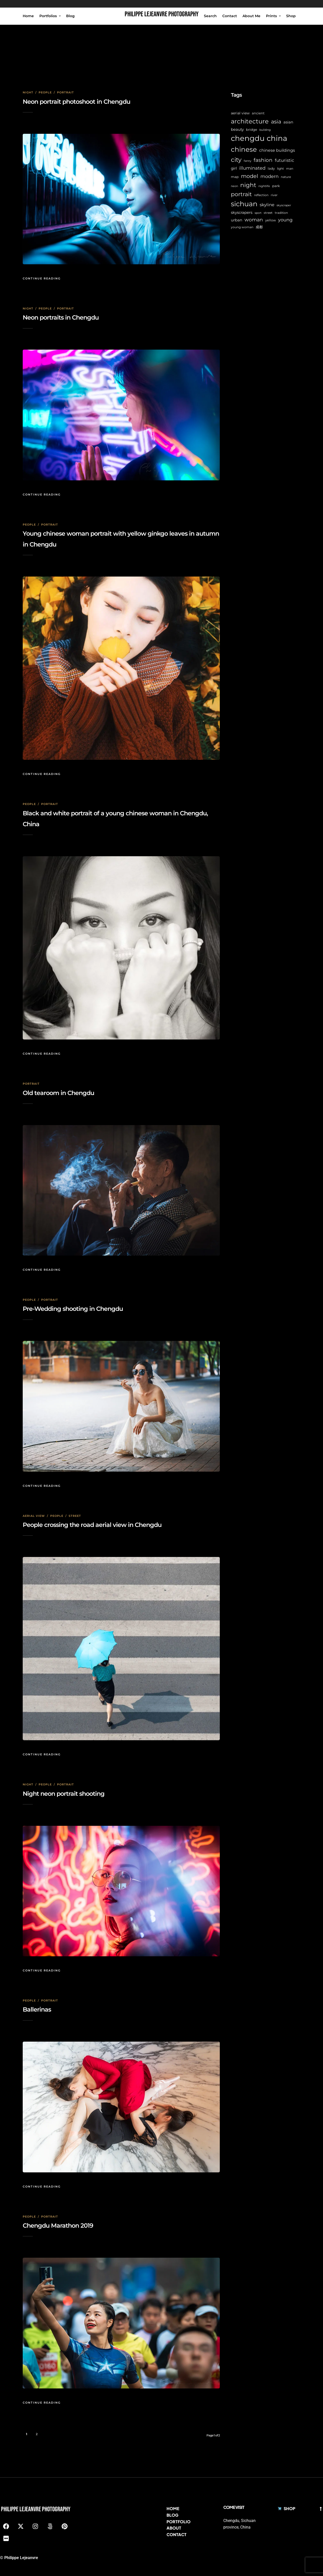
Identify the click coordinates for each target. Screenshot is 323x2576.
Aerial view (34, 1516)
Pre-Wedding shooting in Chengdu (73, 1308)
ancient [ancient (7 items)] (258, 113)
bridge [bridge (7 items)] (251, 130)
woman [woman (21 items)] (254, 220)
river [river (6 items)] (274, 195)
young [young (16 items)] (285, 219)
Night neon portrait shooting (63, 1793)
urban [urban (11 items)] (236, 220)
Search (210, 16)
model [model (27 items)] (249, 176)
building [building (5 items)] (265, 130)
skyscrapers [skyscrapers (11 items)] (241, 212)
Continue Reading (42, 278)
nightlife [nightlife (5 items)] (264, 186)
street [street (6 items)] (268, 213)
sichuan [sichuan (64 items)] (244, 204)
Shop (291, 16)
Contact (229, 16)
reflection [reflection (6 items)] (261, 195)
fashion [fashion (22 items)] (263, 160)
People (45, 92)
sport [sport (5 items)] (258, 213)
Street (75, 1516)
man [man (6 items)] (289, 168)
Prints (271, 16)
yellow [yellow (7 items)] (270, 220)
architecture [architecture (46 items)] (250, 121)
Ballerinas (37, 2009)
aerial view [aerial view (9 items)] (240, 113)
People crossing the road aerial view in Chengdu (92, 1524)
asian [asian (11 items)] (288, 122)
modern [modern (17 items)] (269, 176)
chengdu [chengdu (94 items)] (247, 138)
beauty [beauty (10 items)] (237, 129)
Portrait (65, 92)
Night (28, 92)
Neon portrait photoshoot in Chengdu (76, 101)
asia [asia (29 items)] (276, 121)
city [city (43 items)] (236, 159)
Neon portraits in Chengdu (61, 317)
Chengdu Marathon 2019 (58, 2225)
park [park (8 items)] (276, 186)
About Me (251, 16)
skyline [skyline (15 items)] (267, 204)
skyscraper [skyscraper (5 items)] (284, 205)
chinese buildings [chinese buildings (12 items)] (277, 150)
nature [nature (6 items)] (286, 177)
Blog (70, 16)
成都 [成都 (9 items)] (259, 227)
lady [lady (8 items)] (271, 168)
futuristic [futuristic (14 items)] (284, 160)
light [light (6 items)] (280, 168)
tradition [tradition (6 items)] (281, 213)
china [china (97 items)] (277, 138)
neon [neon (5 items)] (234, 186)
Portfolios (48, 16)
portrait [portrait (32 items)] (241, 194)
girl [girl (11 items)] (234, 168)
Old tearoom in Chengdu (58, 1093)
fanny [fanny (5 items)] (247, 161)
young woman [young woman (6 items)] (242, 227)
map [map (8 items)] (235, 177)
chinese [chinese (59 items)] (244, 149)
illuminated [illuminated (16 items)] (252, 168)
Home (28, 16)
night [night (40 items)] (248, 185)
